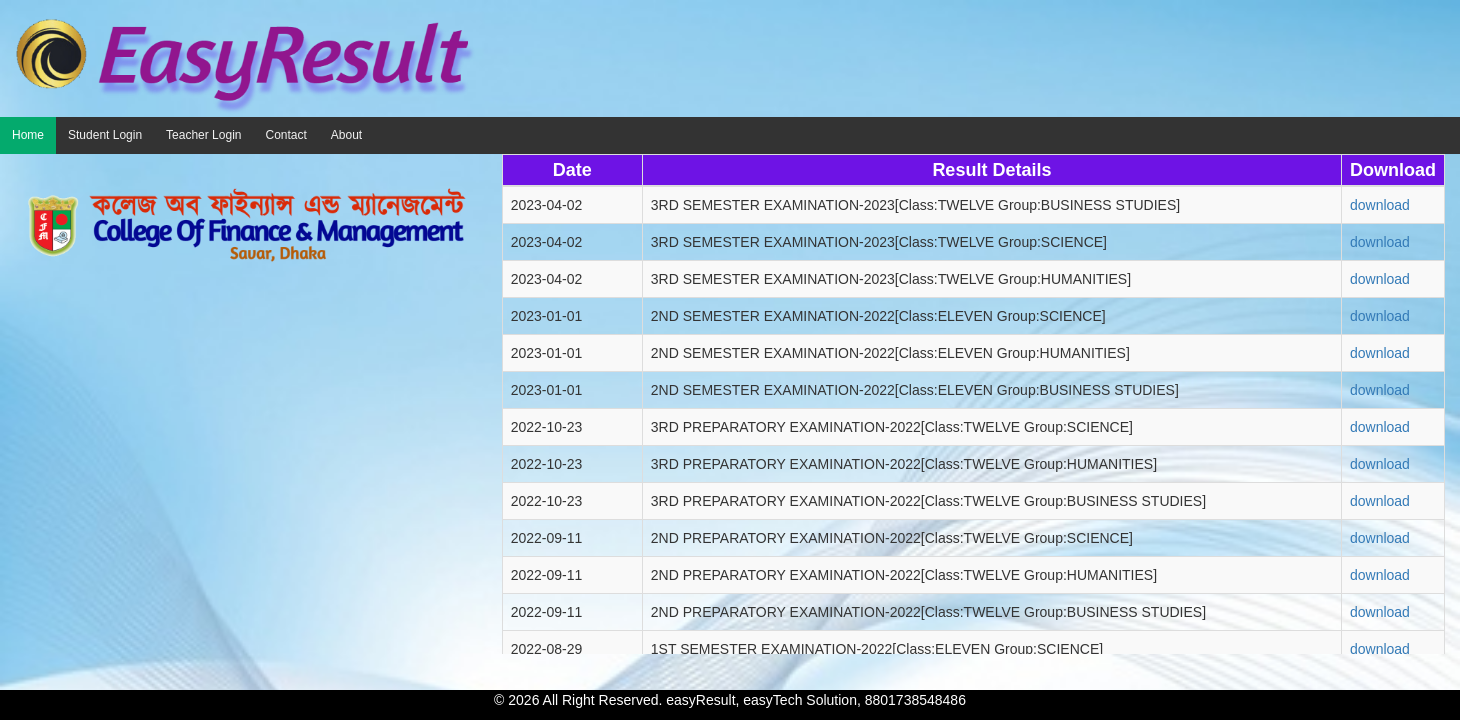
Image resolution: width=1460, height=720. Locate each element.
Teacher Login (203, 135)
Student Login (105, 135)
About (346, 135)
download (1380, 205)
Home (28, 135)
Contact (285, 135)
